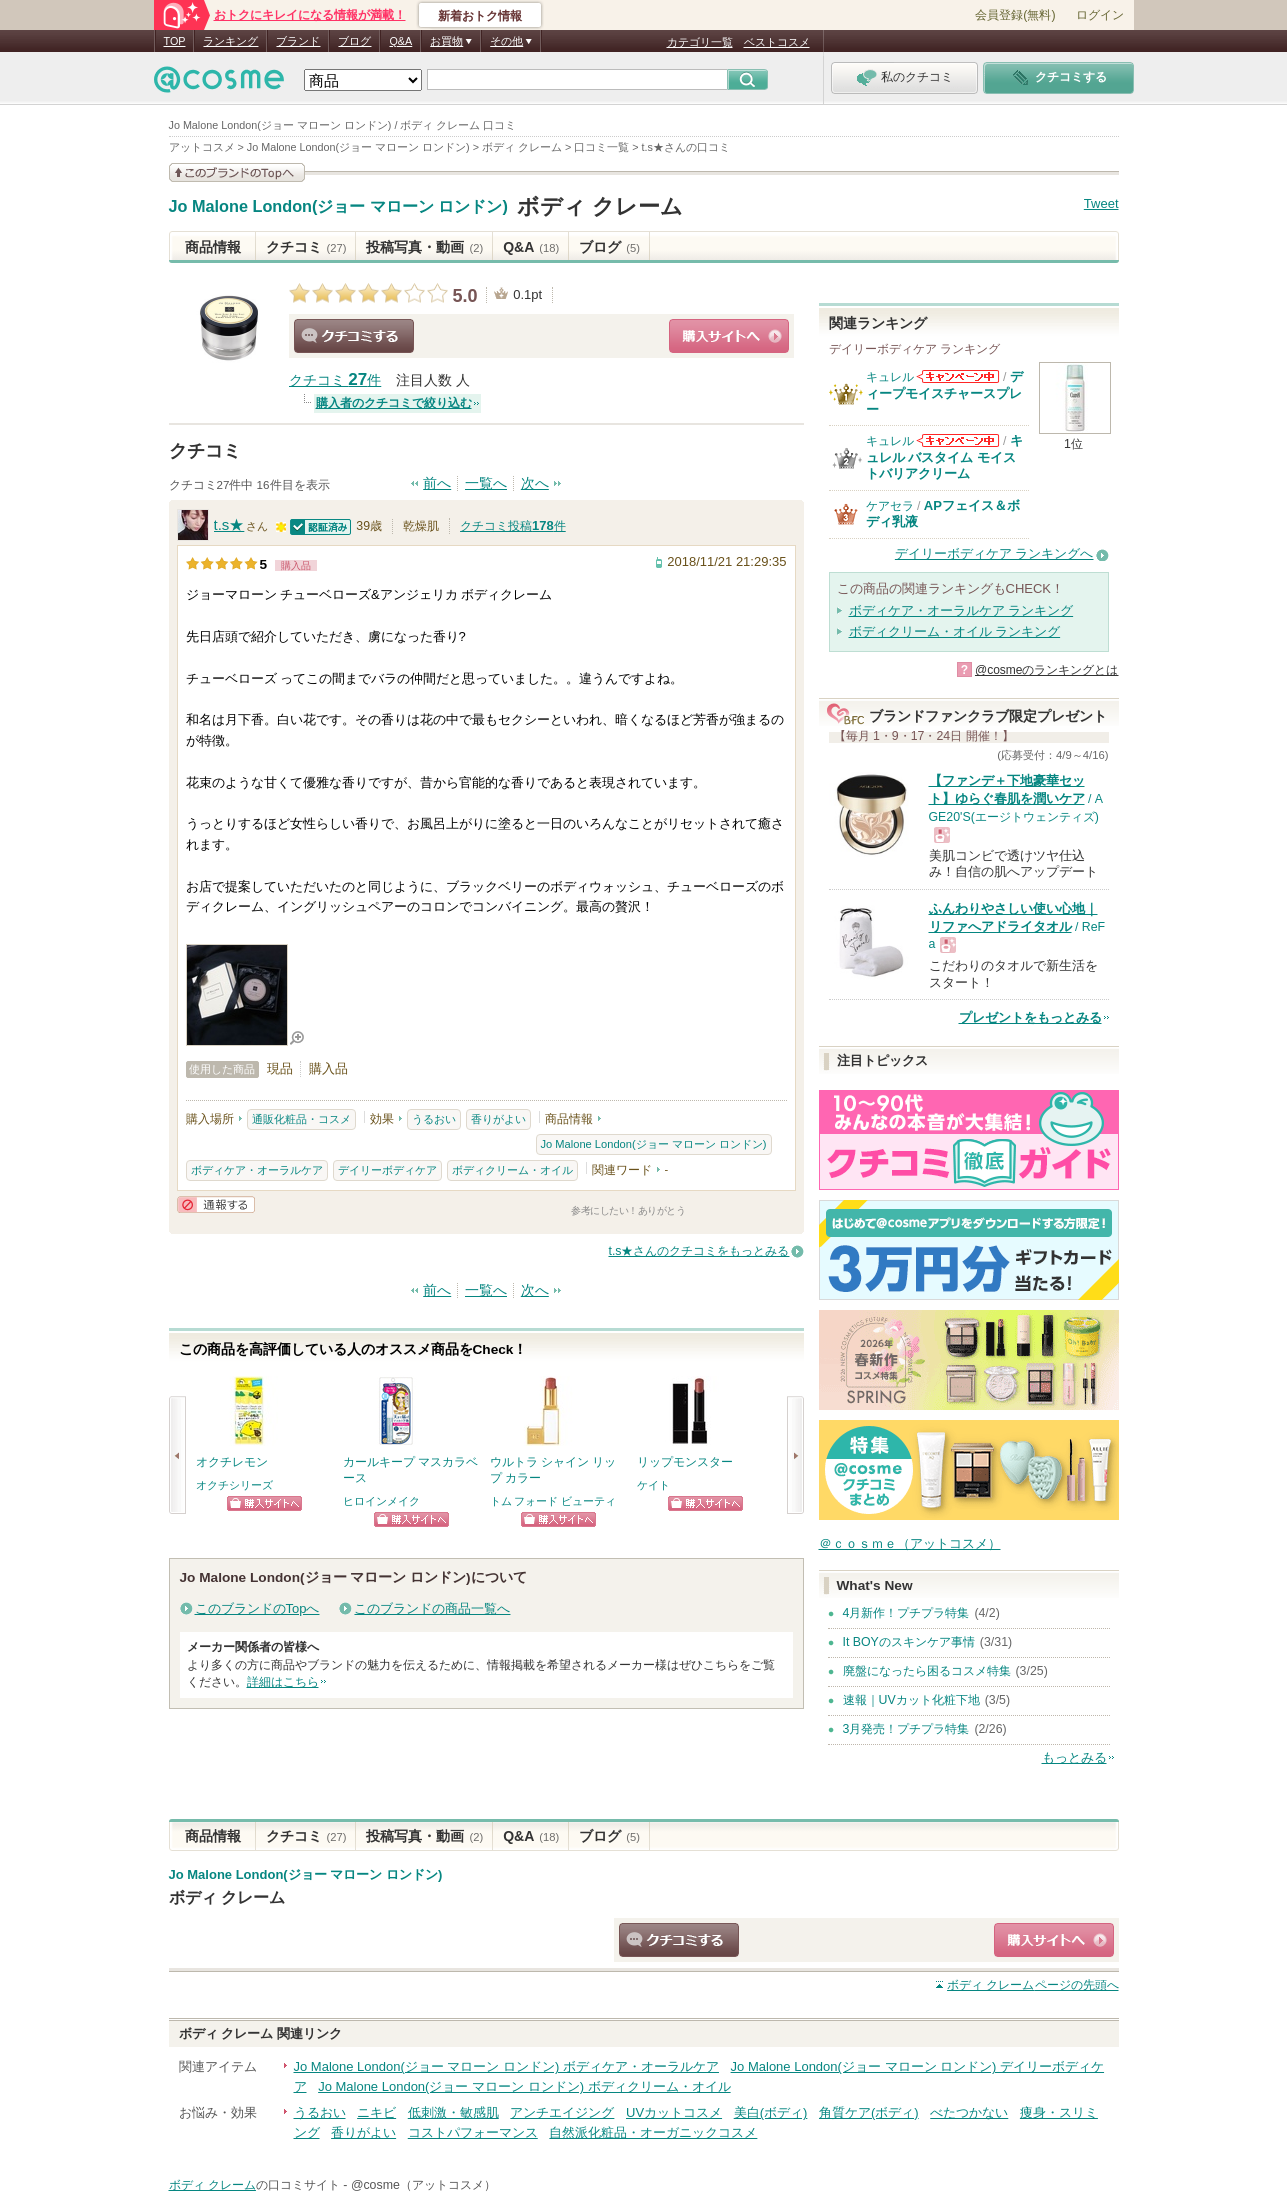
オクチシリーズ (234, 1485)
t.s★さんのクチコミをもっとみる (698, 1251)
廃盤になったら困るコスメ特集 (927, 1671)
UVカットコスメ (674, 2112)
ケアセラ (890, 506)
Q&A (400, 41)
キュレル (890, 377)
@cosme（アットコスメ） (423, 2185)
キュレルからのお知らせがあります (958, 376)
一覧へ (486, 483)
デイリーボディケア (387, 1170)
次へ (535, 483)
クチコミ (306, 247)
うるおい (434, 1119)
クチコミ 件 (335, 380)
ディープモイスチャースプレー (944, 393)
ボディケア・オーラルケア (257, 1170)
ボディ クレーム (600, 206)
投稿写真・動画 (424, 247)
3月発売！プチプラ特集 (906, 1729)
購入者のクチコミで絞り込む (394, 403)
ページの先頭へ (1032, 1985)
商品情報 (213, 247)
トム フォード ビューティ (553, 1501)
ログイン (1100, 15)
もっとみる (1074, 1757)
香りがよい (498, 1119)
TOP (175, 41)
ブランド (298, 41)
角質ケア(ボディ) (869, 2112)
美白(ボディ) (771, 2112)
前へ (437, 483)
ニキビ (376, 2112)
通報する (216, 1204)
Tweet (1101, 203)
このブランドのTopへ (257, 1608)
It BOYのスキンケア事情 (909, 1642)
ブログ (354, 41)
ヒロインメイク (381, 1501)
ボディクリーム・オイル (512, 1170)
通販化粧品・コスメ (301, 1119)
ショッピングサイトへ (729, 336)
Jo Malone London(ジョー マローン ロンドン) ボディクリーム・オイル (524, 2086)
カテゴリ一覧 (700, 42)
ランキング (230, 41)
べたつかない (969, 2112)
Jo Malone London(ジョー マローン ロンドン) (338, 207)
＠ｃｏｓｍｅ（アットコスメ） (910, 1543)
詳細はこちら (283, 1682)
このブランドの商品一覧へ (432, 1608)
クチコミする (354, 336)
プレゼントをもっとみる (1030, 1017)
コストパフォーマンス (473, 2132)
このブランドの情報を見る (237, 172)
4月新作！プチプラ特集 (906, 1613)
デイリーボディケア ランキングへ (994, 553)
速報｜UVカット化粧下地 (911, 1700)
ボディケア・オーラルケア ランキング (961, 610)
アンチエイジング (562, 2112)
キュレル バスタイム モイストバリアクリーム (944, 457)
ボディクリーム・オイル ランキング (955, 631)
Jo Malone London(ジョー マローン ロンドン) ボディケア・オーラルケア (506, 2066)
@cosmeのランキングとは (1047, 670)
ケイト (653, 1485)
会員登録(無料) (1015, 15)
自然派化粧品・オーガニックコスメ (653, 2132)
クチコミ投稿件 (513, 526)
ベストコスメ (777, 42)
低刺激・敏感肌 (453, 2112)
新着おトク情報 (480, 16)
